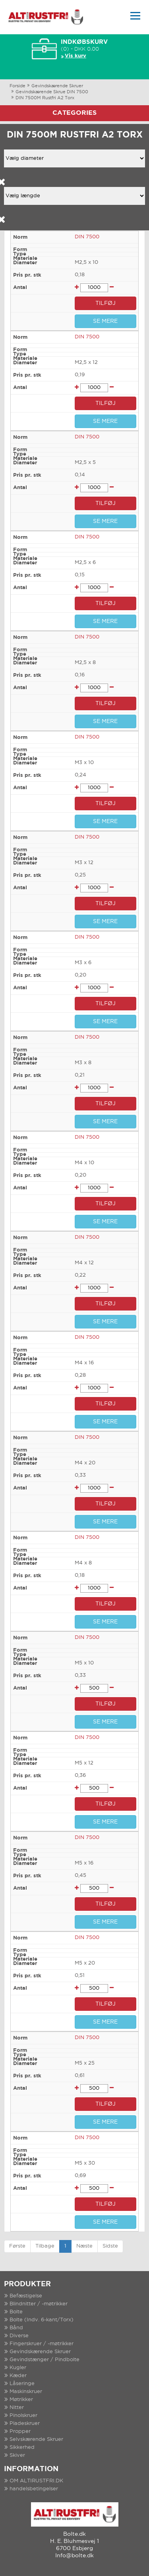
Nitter (17, 2407)
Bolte (16, 2312)
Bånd (16, 2328)
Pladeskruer (25, 2423)
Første (17, 2246)
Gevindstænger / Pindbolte (44, 2360)
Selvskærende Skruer (36, 2439)
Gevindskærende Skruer (57, 86)
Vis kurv (75, 56)
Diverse (19, 2336)
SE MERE (105, 321)
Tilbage (44, 2246)
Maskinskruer (26, 2391)
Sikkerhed (22, 2447)
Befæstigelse (26, 2296)
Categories (74, 113)
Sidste (110, 2246)
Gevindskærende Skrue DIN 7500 (51, 92)
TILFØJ (105, 303)
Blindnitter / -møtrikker (39, 2304)
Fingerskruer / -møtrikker (42, 2344)
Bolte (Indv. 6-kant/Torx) (42, 2320)
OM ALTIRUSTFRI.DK (36, 2481)
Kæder (18, 2376)
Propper (20, 2431)
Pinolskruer (23, 2415)
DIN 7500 (87, 237)
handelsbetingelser (34, 2489)
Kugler (18, 2368)
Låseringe (22, 2383)
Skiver (17, 2455)
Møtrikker (21, 2399)
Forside (17, 86)
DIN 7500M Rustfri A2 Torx (44, 98)
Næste (84, 2246)
